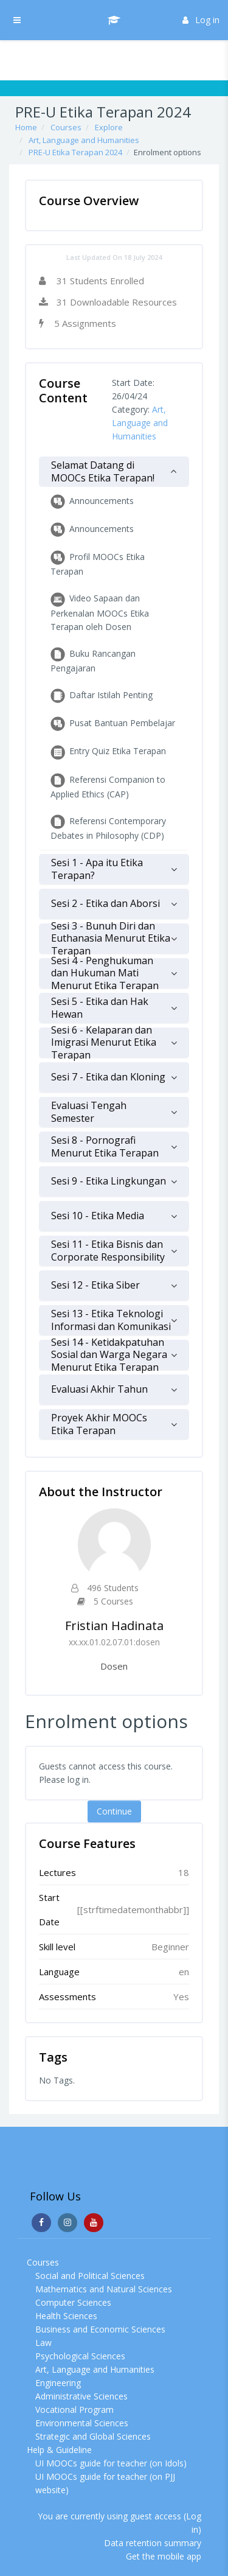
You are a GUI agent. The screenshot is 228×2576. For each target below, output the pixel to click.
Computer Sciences (73, 2302)
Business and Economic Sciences (100, 2329)
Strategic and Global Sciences (93, 2436)
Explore (109, 127)
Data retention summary (152, 2543)
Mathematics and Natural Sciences (103, 2289)
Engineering (58, 2383)
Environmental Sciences (81, 2423)
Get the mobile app (163, 2556)
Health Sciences (66, 2316)
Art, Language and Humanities (84, 140)
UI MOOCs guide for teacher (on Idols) (111, 2463)
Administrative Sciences (81, 2396)
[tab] (114, 472)
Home (26, 127)
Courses (65, 127)
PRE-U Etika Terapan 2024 (75, 152)
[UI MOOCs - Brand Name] (114, 20)
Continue (114, 1811)
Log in (200, 20)
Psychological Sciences (80, 2356)
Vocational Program (74, 2409)
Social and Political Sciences (90, 2275)
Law (43, 2342)
